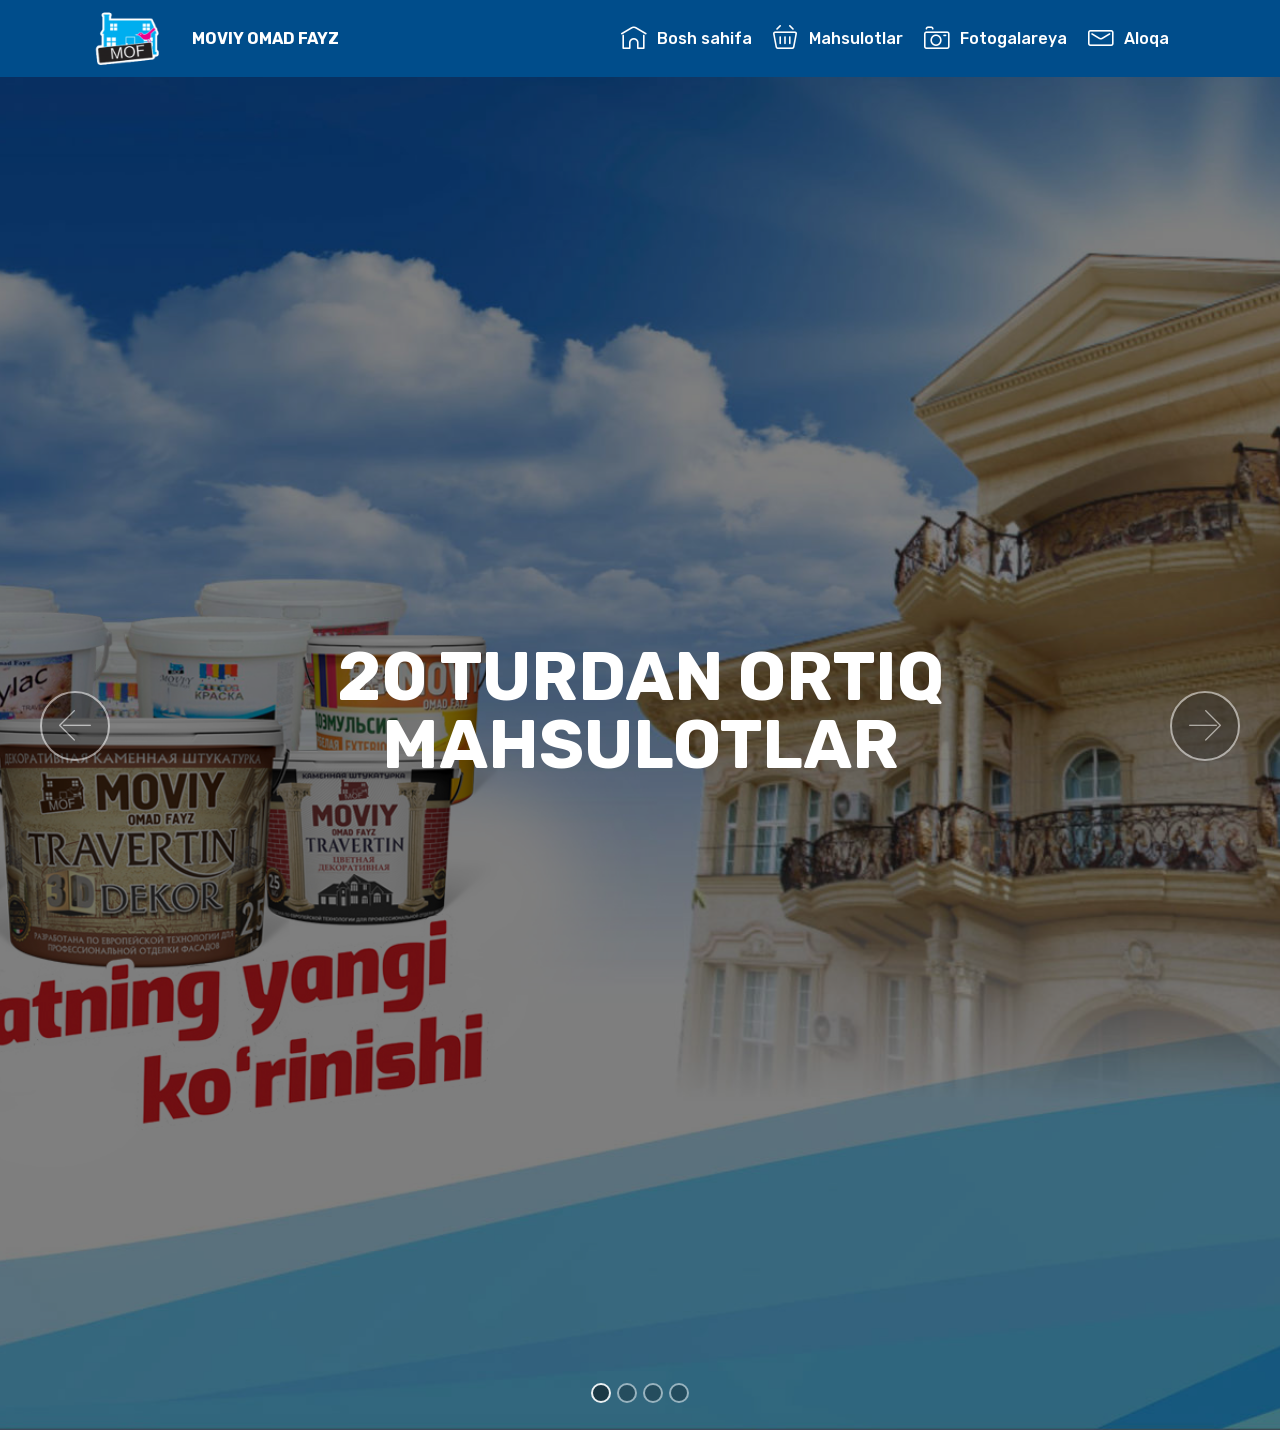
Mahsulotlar (838, 38)
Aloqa (1128, 38)
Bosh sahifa (686, 38)
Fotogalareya (995, 38)
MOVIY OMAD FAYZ (265, 38)
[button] (75, 726)
